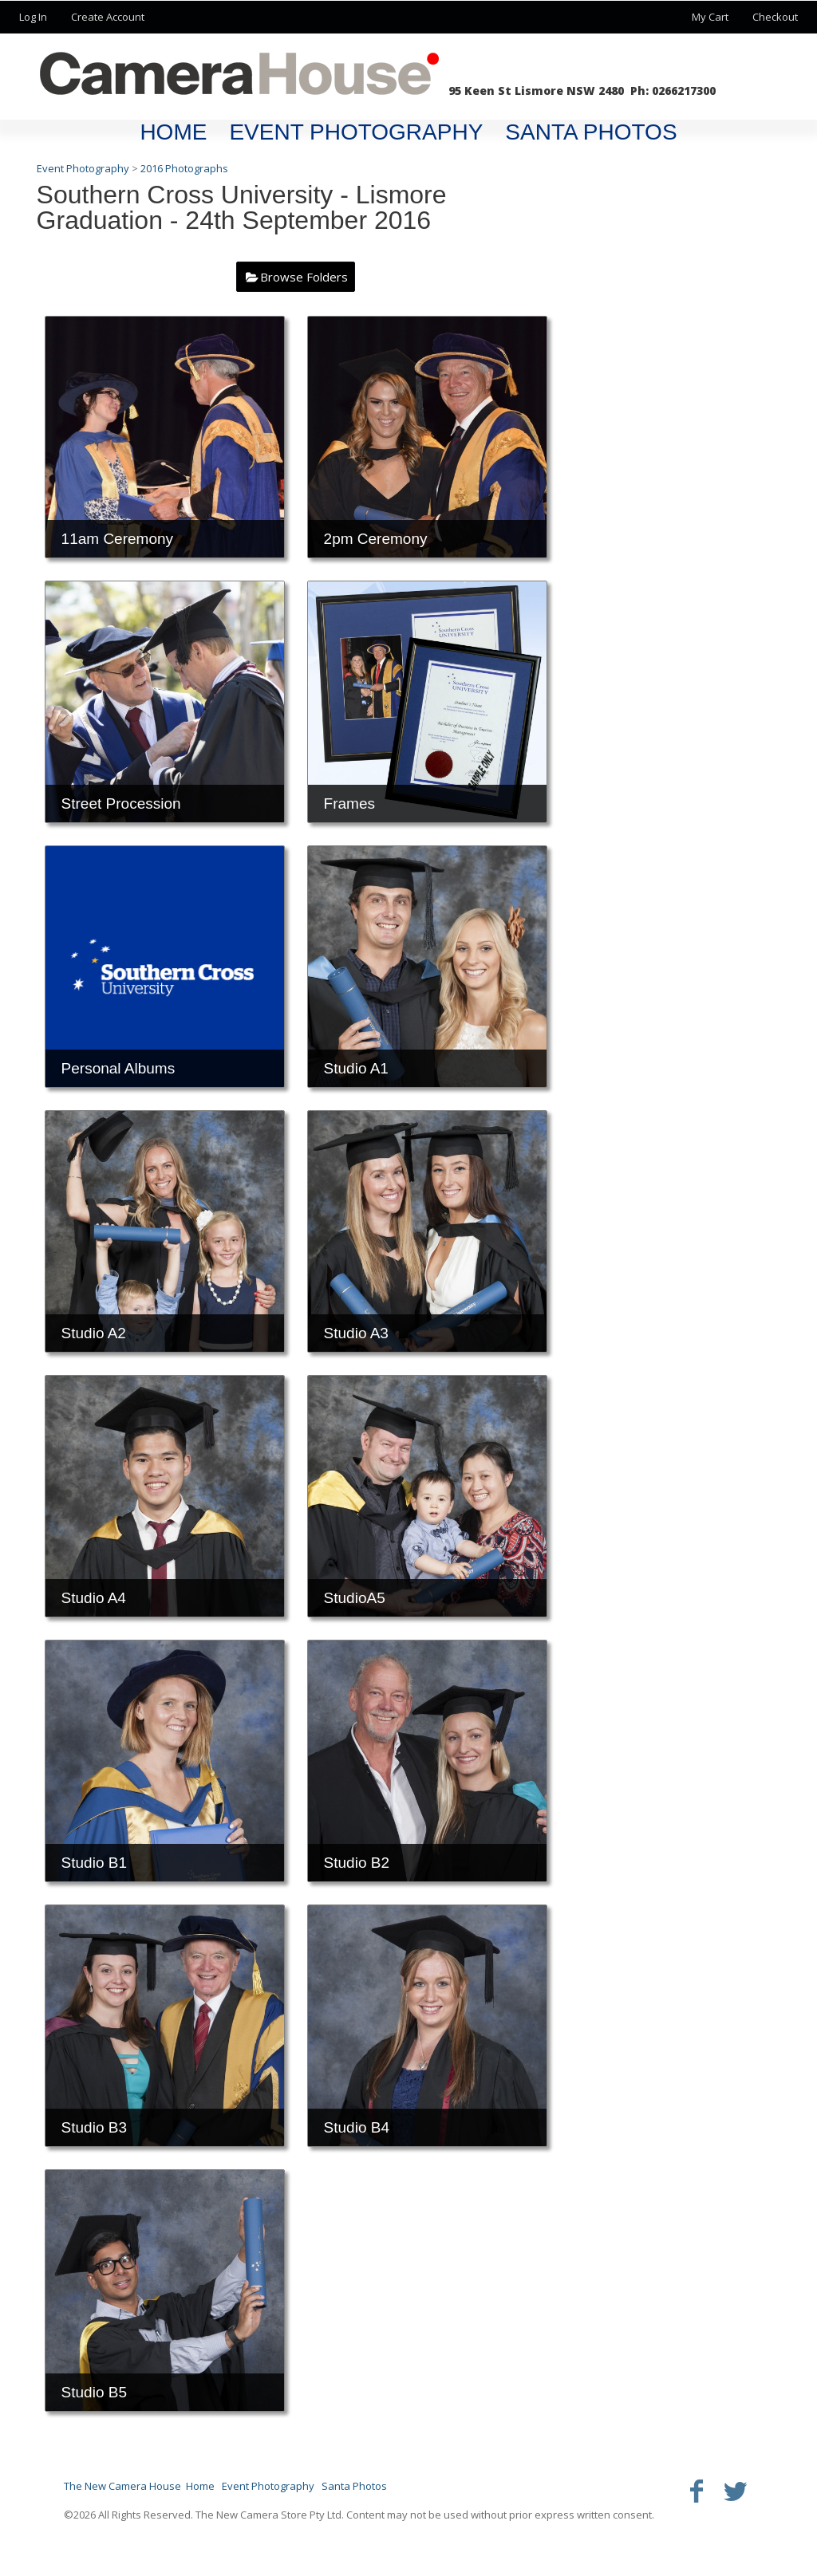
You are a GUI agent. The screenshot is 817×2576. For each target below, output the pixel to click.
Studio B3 (94, 2127)
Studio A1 (356, 1068)
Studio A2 (93, 1333)
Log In (33, 17)
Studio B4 (356, 2127)
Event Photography (356, 132)
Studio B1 (94, 1862)
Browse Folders (304, 277)
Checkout (775, 17)
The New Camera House (122, 2486)
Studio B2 (356, 1862)
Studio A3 (356, 1333)
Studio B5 (94, 2392)
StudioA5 (354, 1597)
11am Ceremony (117, 538)
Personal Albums (118, 1068)
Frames (349, 803)
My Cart (711, 17)
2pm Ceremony (376, 538)
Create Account (107, 17)
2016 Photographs (184, 168)
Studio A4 (93, 1597)
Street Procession (121, 803)
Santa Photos (591, 132)
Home (173, 132)
